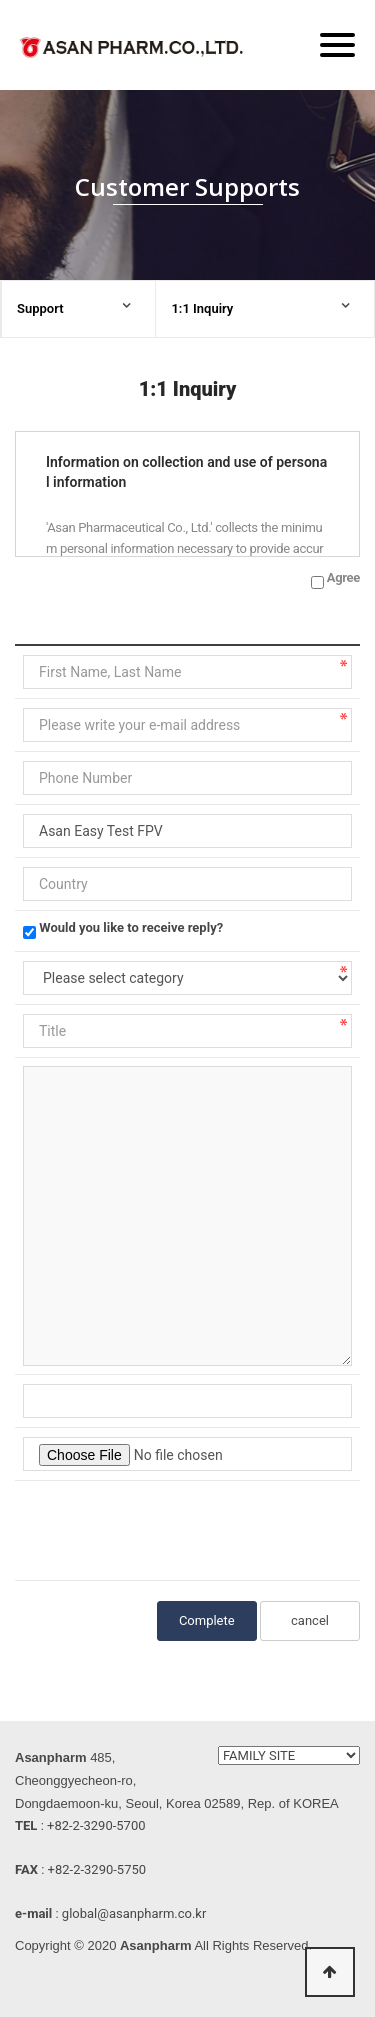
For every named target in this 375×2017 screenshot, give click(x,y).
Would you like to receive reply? (131, 927)
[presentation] (175, 1528)
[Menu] (337, 45)
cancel (310, 1620)
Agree (343, 577)
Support (40, 308)
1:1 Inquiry (202, 308)
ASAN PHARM (135, 51)
